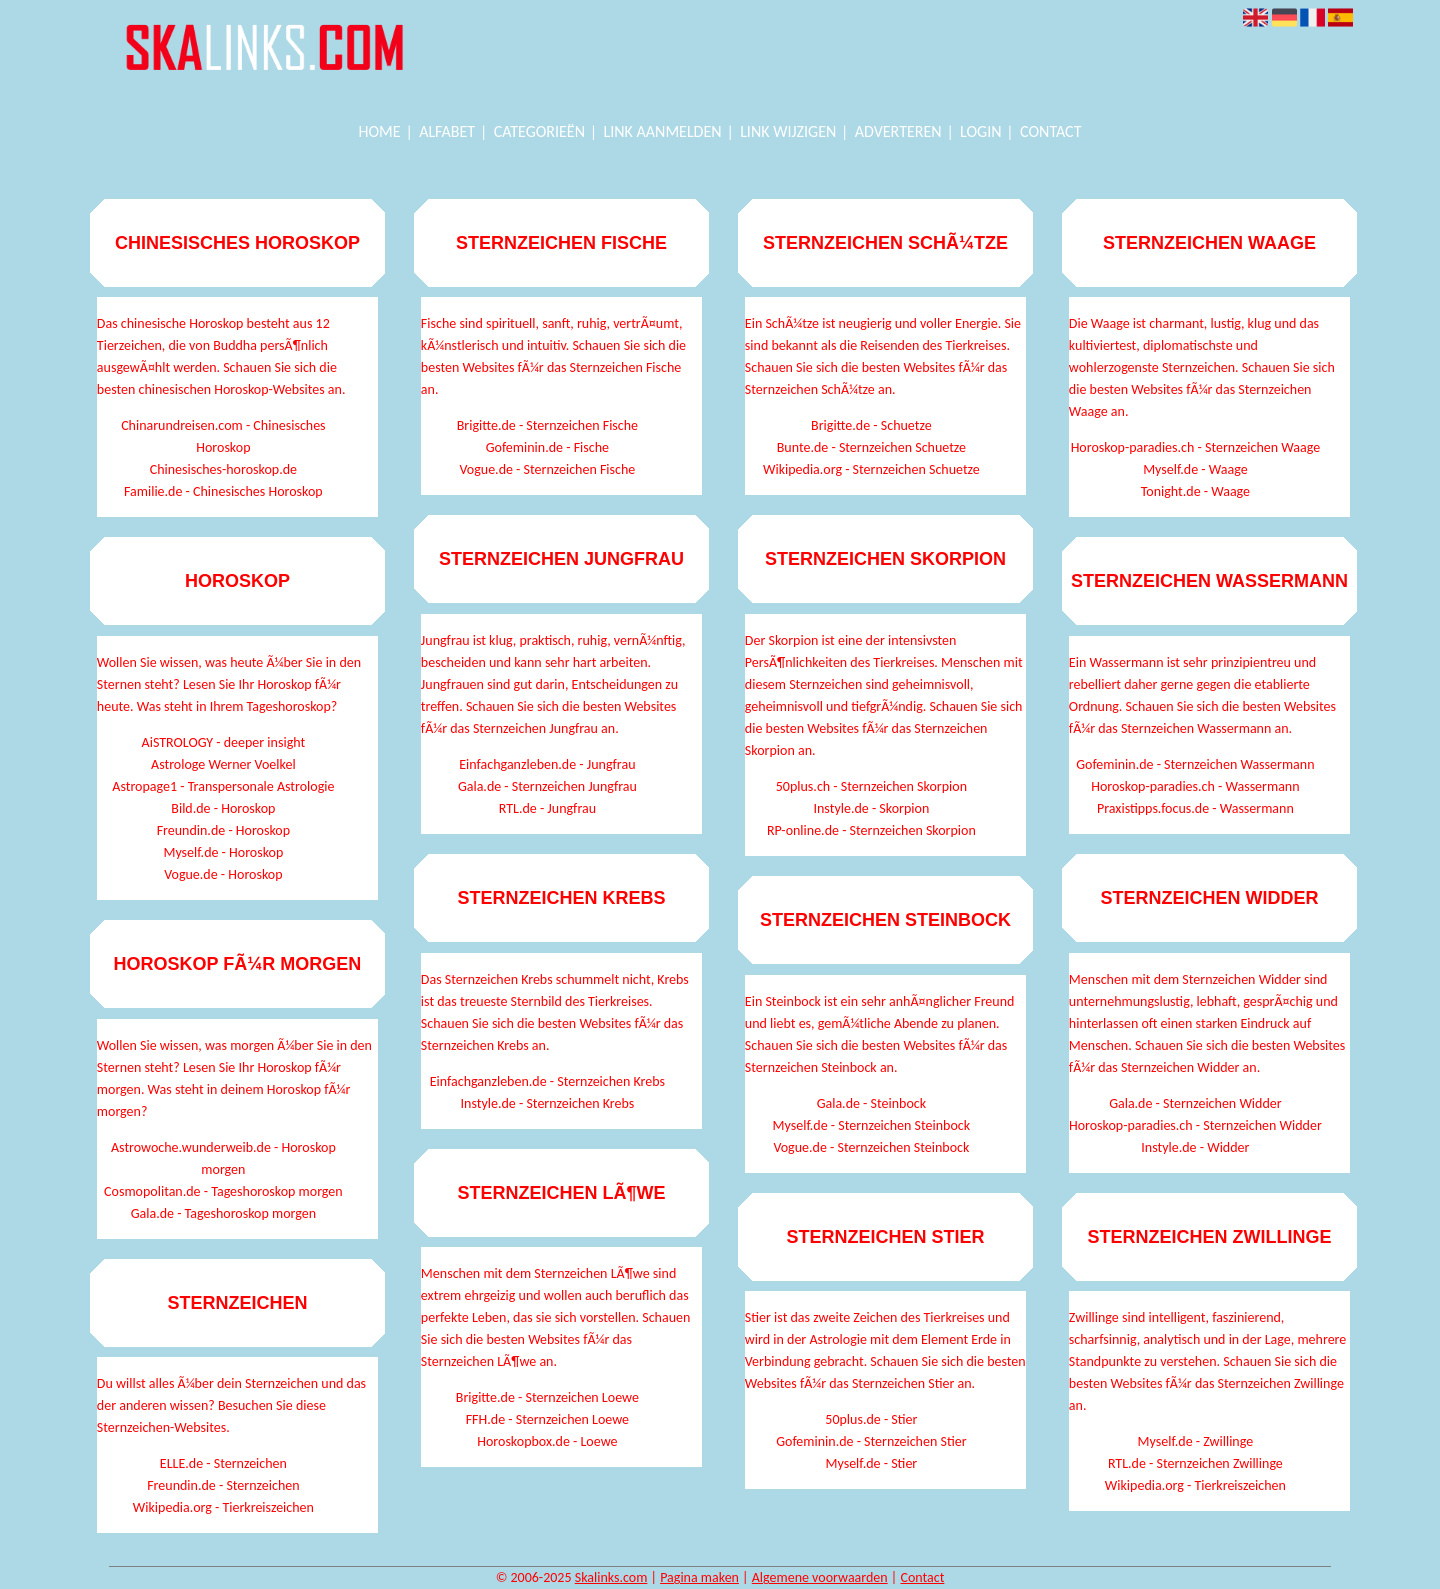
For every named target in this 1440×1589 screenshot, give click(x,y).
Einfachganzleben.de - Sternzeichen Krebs (547, 1081)
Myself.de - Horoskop (223, 852)
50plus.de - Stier (871, 1419)
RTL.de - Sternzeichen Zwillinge (1195, 1463)
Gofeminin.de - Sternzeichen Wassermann (1195, 764)
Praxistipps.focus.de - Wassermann (1195, 808)
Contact (1050, 131)
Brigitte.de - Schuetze (871, 425)
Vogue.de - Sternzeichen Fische (547, 469)
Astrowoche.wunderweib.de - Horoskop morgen (223, 1158)
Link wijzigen (788, 131)
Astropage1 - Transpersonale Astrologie (223, 786)
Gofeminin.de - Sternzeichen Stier (871, 1441)
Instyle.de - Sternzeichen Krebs (548, 1103)
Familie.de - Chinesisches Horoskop (223, 491)
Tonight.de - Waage (1195, 491)
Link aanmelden (663, 131)
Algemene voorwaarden (820, 1577)
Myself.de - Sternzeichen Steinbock (872, 1125)
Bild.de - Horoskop (223, 808)
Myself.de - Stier (872, 1463)
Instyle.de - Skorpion (871, 808)
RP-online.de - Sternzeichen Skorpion (871, 830)
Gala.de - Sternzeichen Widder (1195, 1103)
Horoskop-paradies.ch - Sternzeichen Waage (1195, 447)
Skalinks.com (611, 1577)
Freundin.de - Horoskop (223, 830)
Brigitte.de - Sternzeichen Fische (547, 425)
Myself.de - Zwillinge (1196, 1441)
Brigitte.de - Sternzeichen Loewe (547, 1397)
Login (980, 131)
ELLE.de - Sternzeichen (223, 1463)
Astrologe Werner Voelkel (223, 764)
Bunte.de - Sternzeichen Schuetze (871, 447)
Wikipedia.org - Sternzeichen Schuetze (871, 469)
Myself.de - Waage (1195, 469)
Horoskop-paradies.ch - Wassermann (1195, 786)
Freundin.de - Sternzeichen (223, 1485)
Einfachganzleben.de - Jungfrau (547, 764)
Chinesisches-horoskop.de (223, 469)
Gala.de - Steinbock (871, 1103)
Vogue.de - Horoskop (223, 874)
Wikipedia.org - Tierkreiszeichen (223, 1507)
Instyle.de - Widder (1195, 1147)
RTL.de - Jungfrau (547, 808)
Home (380, 131)
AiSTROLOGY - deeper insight (224, 742)
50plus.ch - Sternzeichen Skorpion (871, 786)
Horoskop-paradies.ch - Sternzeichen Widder (1195, 1125)
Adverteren (898, 131)
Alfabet (447, 131)
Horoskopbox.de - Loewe (547, 1441)
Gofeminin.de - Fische (547, 447)
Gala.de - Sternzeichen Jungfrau (547, 786)
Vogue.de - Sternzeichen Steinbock (871, 1147)
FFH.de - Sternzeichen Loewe (547, 1419)
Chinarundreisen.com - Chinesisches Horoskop (223, 436)
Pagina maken (699, 1577)
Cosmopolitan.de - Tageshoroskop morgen (223, 1191)
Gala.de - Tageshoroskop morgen (223, 1213)
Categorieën (539, 131)
